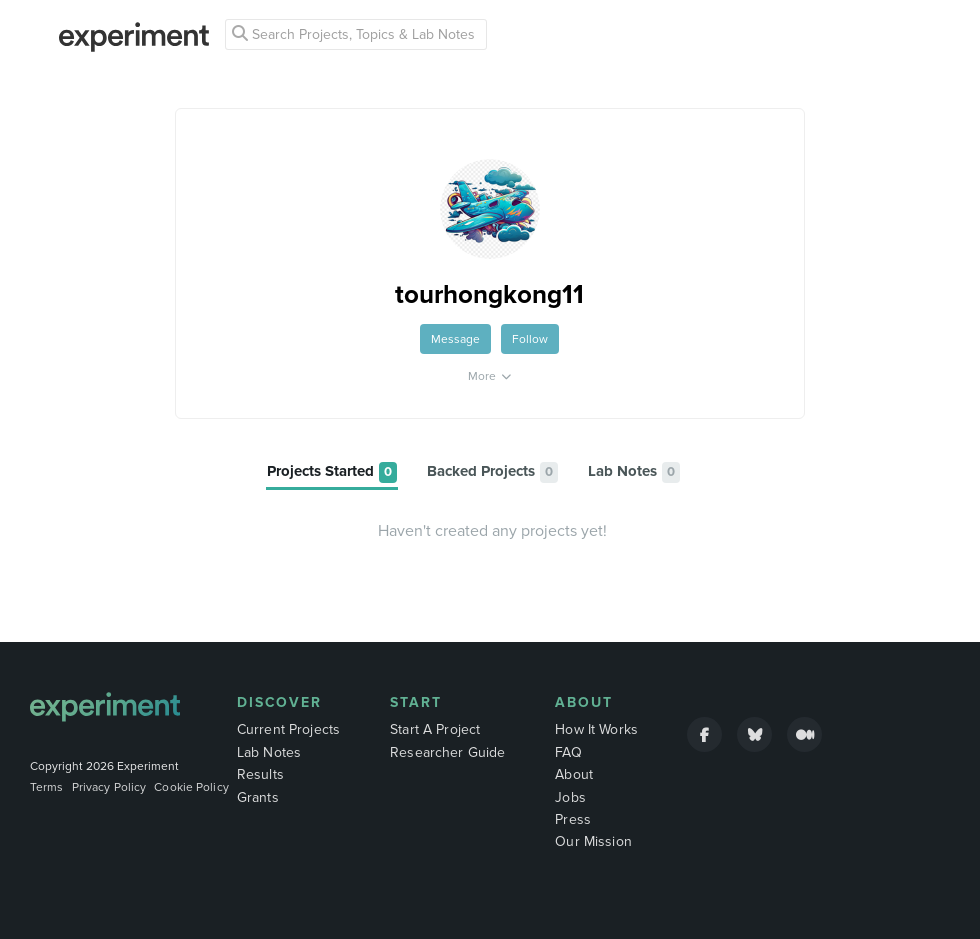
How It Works (596, 729)
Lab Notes (269, 752)
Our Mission (593, 841)
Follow (530, 339)
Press (573, 819)
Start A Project (435, 729)
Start (416, 702)
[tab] (332, 472)
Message (455, 339)
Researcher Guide (447, 752)
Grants (258, 797)
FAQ (568, 752)
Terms (47, 787)
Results (260, 774)
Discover (279, 702)
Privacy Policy (109, 787)
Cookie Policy (191, 787)
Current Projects (288, 729)
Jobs (570, 797)
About (584, 702)
